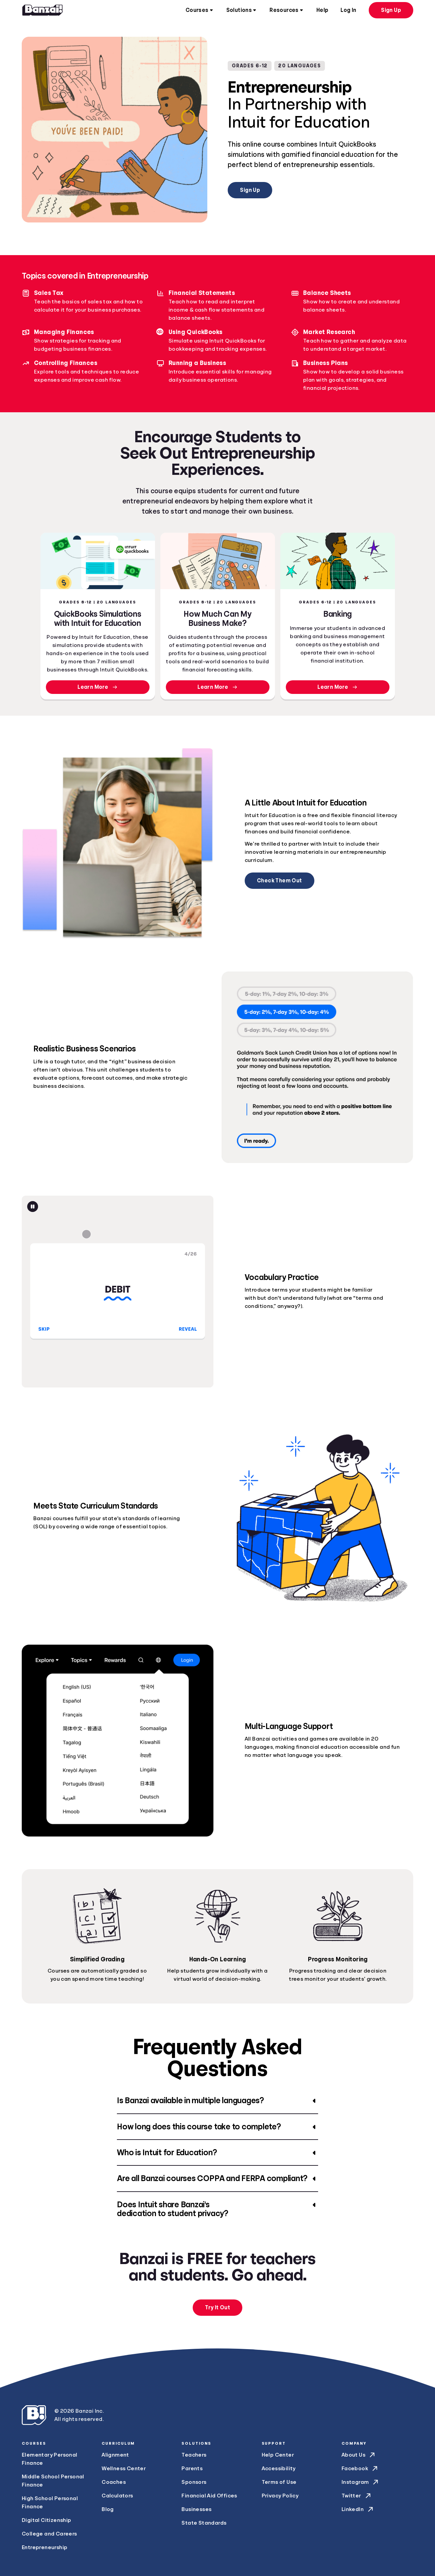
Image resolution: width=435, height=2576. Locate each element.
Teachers (193, 2455)
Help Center (278, 2455)
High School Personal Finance (50, 2502)
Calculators (117, 2495)
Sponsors (193, 2482)
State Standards (203, 2523)
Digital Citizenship (46, 2520)
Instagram (361, 2482)
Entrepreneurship (44, 2547)
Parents (192, 2468)
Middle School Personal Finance (53, 2481)
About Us (359, 2455)
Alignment (115, 2455)
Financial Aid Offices (209, 2495)
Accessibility (279, 2468)
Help (322, 10)
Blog (108, 2509)
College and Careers (49, 2534)
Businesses (196, 2509)
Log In (348, 10)
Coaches (114, 2482)
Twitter (357, 2496)
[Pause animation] (32, 1206)
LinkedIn (358, 2509)
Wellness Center (124, 2468)
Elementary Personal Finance (49, 2459)
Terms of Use (279, 2482)
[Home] (42, 10)
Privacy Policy (280, 2495)
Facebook (360, 2468)
